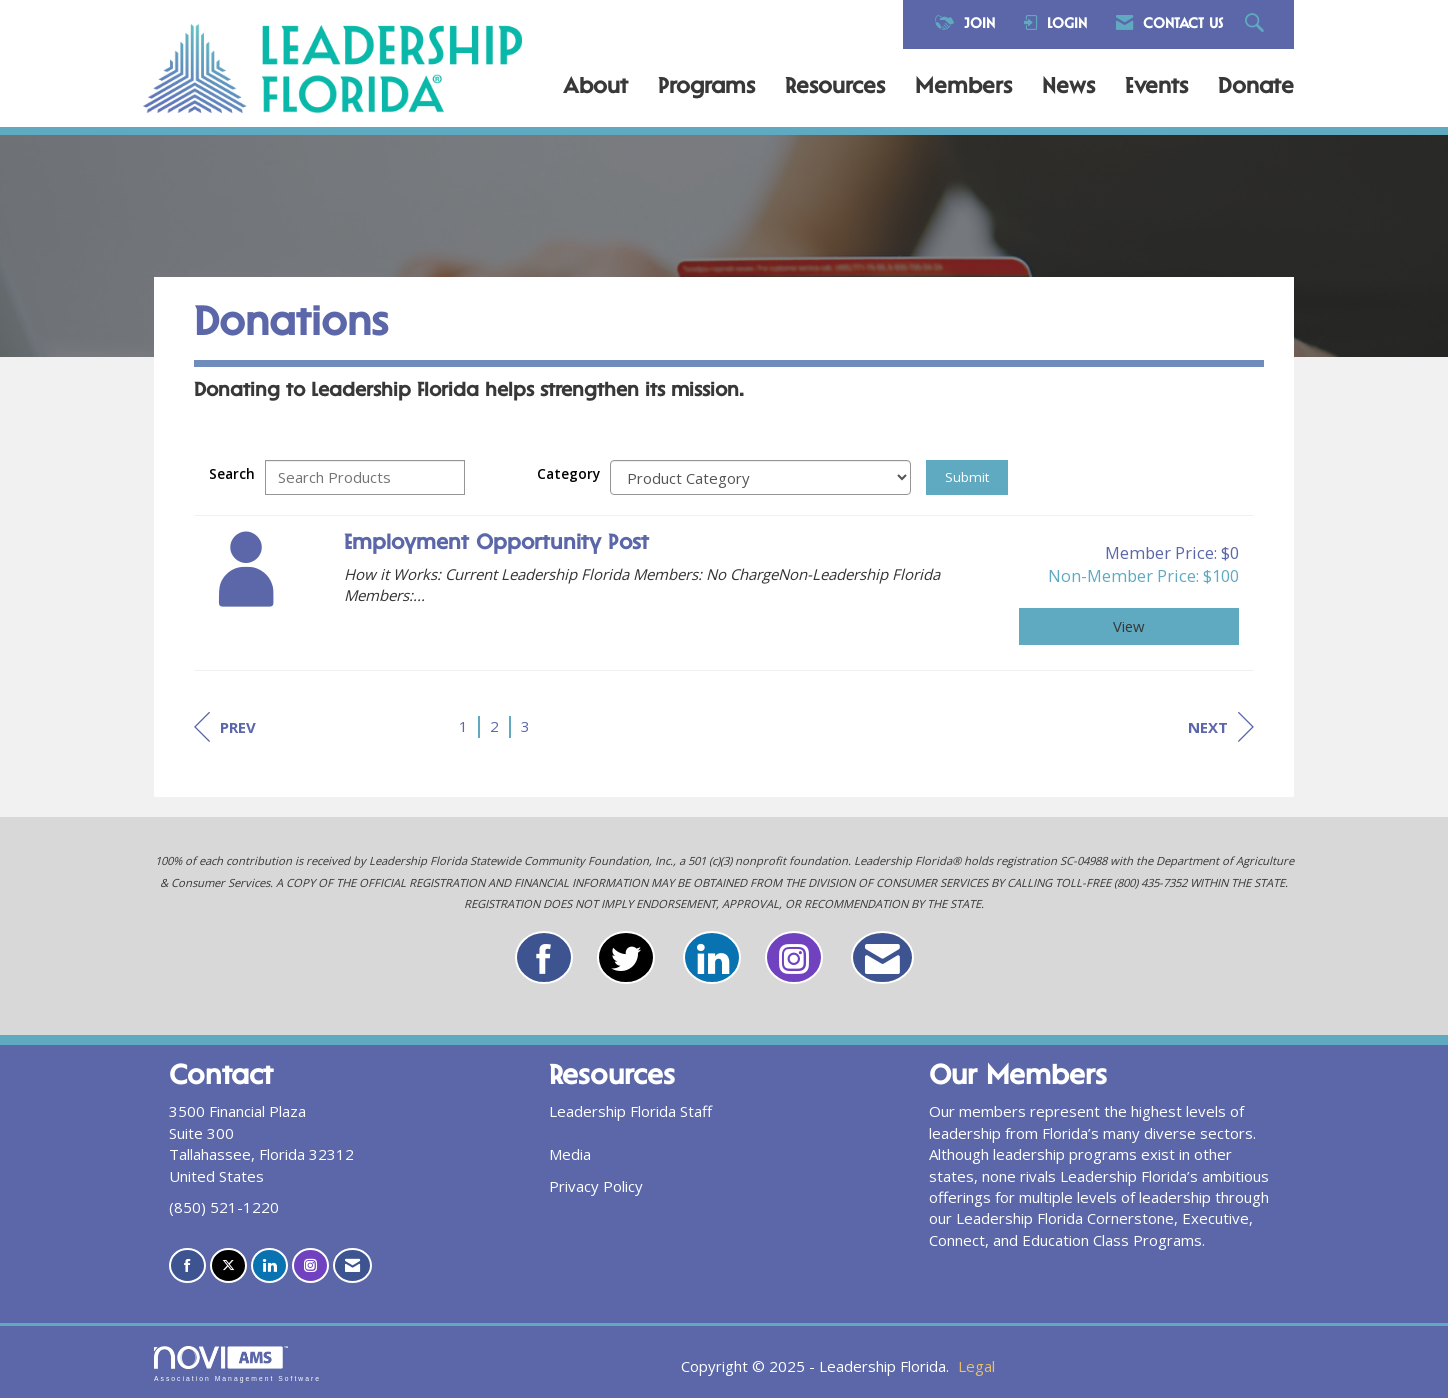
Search (232, 474)
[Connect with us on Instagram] (310, 1265)
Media (570, 1154)
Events (1156, 88)
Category (568, 474)
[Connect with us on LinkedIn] (269, 1265)
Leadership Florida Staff (630, 1111)
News (1068, 88)
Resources (835, 88)
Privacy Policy (596, 1186)
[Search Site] (1257, 24)
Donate (1256, 88)
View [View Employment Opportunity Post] (1129, 626)
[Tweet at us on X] (228, 1265)
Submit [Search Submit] (967, 477)
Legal (976, 1366)
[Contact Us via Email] (352, 1265)
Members (963, 88)
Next (1221, 727)
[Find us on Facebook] (187, 1265)
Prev (225, 727)
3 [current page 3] (525, 726)
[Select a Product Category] (760, 477)
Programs (706, 88)
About (595, 88)
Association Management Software (237, 1364)
